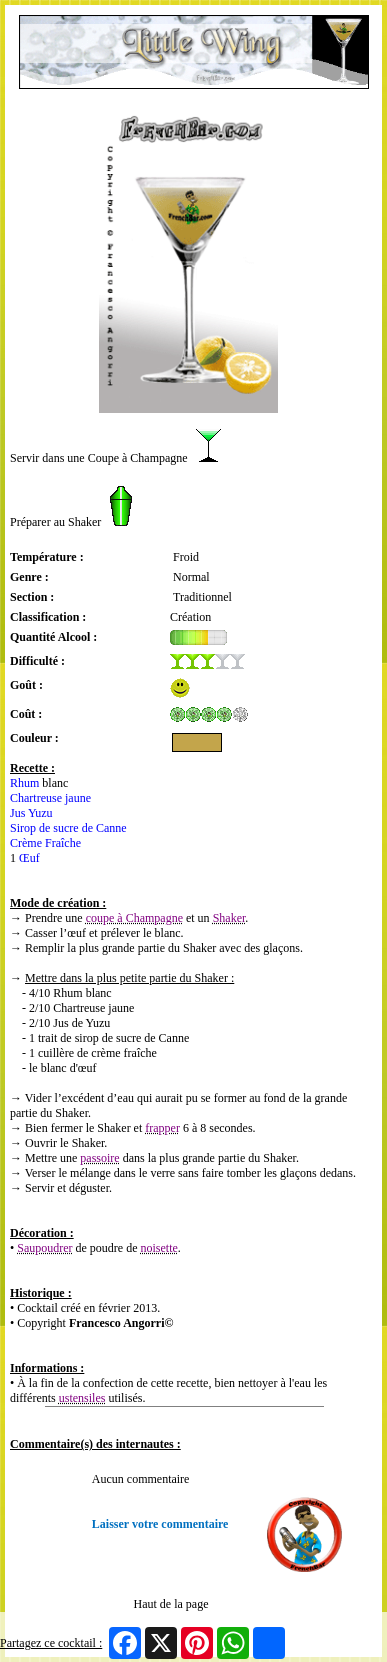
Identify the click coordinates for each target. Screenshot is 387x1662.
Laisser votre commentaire (160, 1524)
